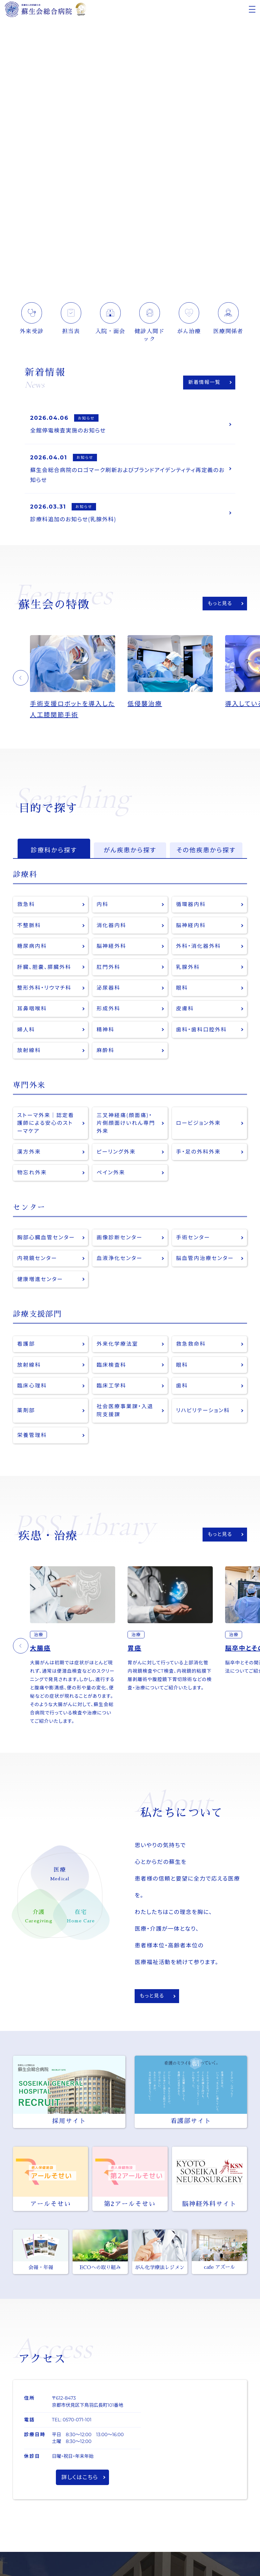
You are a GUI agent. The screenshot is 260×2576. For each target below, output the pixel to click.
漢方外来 (29, 1155)
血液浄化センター (120, 1262)
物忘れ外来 (32, 1176)
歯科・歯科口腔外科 (201, 1033)
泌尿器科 (109, 990)
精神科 (106, 1033)
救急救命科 (191, 1348)
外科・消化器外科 (198, 948)
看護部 (26, 1348)
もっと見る (219, 605)
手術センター (193, 1241)
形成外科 (109, 1011)
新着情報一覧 (204, 382)
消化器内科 (112, 927)
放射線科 (29, 1054)
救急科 (26, 906)
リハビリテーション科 (203, 1416)
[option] (79, 679)
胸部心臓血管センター (46, 1241)
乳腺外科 (188, 969)
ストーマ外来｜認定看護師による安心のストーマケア (46, 1127)
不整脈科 (29, 927)
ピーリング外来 (116, 1155)
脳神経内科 (191, 927)
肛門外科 (109, 969)
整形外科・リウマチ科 (44, 990)
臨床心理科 (32, 1390)
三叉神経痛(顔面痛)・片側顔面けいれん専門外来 (126, 1127)
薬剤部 (26, 1416)
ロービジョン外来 (198, 1127)
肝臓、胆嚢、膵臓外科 (44, 969)
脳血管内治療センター (205, 1262)
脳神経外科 (112, 948)
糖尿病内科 (32, 948)
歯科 (182, 1390)
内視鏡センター (37, 1262)
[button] (20, 679)
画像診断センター (120, 1241)
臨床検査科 (112, 1369)
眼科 (182, 990)
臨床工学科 (112, 1390)
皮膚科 (185, 1011)
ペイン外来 (111, 1176)
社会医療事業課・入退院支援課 (125, 1415)
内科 (103, 906)
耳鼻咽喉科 (32, 1011)
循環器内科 (191, 906)
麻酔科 (106, 1054)
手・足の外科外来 (198, 1155)
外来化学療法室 (118, 1348)
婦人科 (26, 1033)
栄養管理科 (32, 1441)
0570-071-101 (77, 2425)
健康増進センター (40, 1283)
